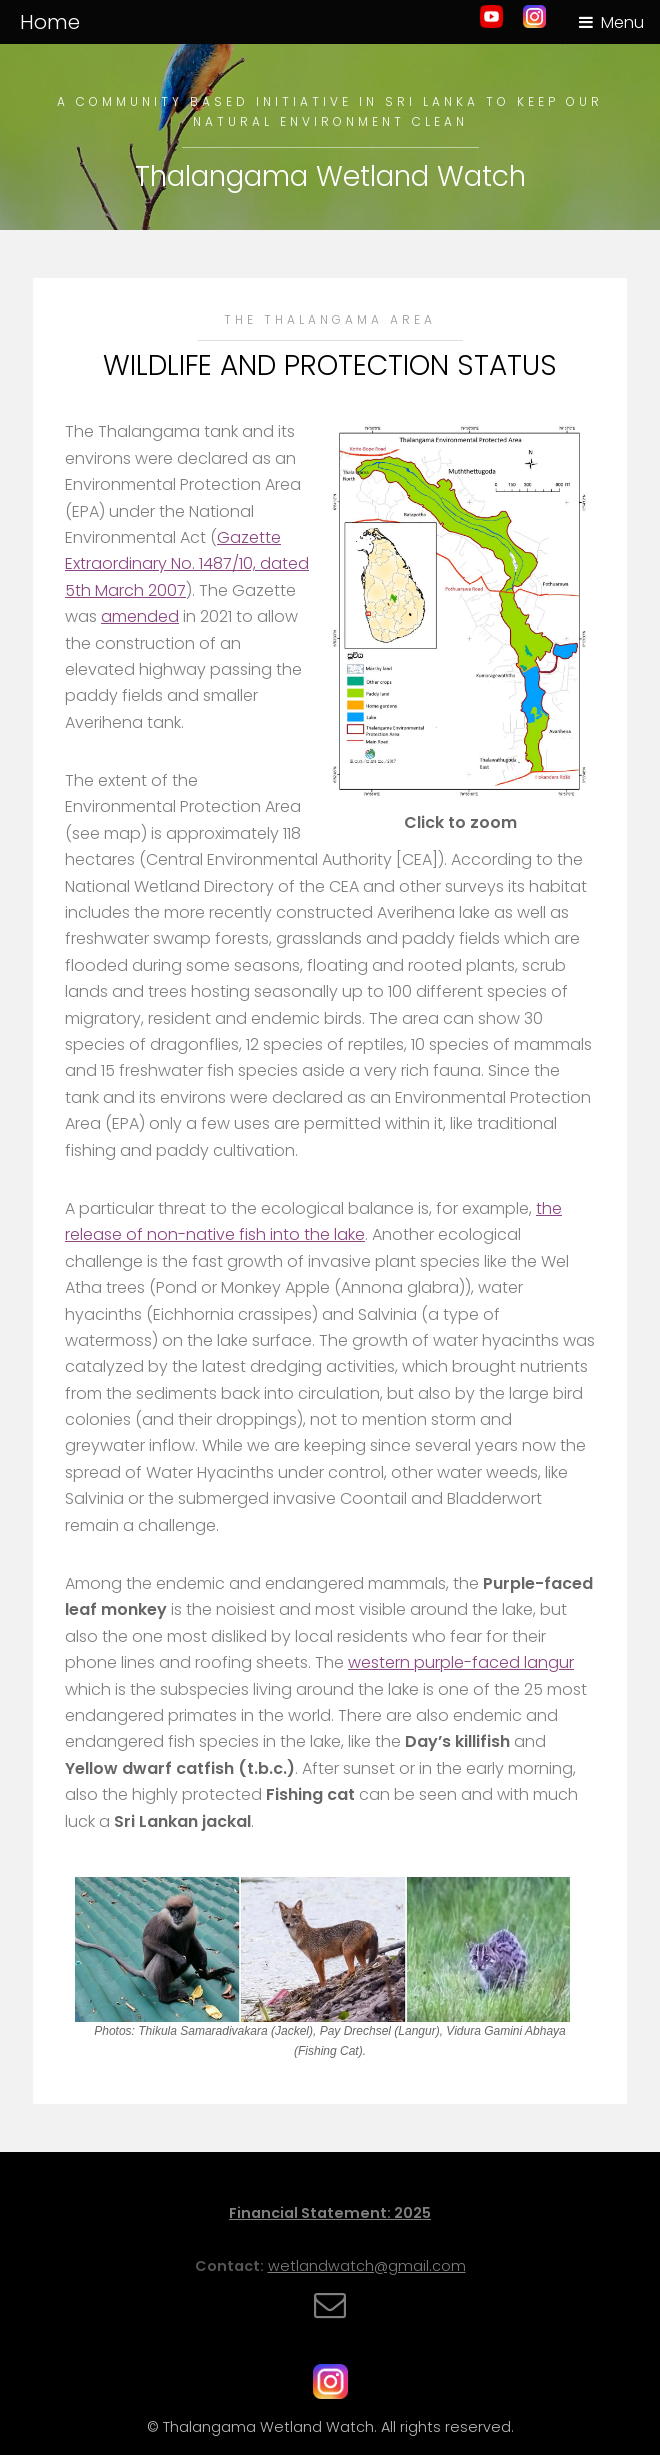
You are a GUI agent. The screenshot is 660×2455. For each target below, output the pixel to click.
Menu (622, 22)
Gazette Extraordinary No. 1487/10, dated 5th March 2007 (187, 564)
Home (50, 22)
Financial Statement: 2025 (330, 2213)
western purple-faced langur (461, 1662)
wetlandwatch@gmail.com (367, 2266)
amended (140, 616)
